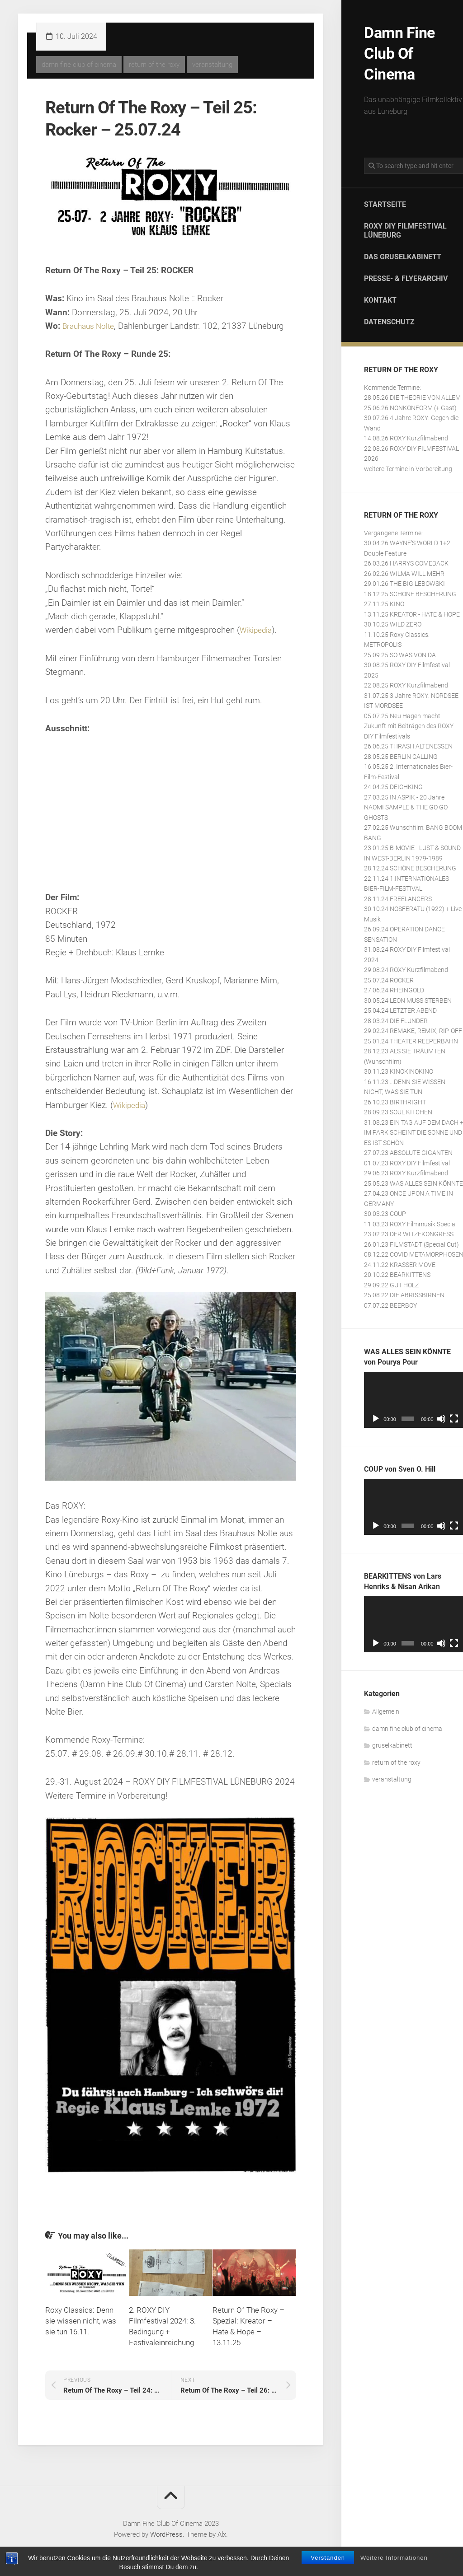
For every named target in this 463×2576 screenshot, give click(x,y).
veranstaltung (391, 1775)
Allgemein (385, 1707)
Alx (221, 2534)
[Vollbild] (453, 1415)
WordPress (166, 2534)
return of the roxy (396, 1759)
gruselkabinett (392, 1741)
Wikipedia (258, 630)
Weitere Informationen (394, 2557)
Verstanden (328, 2557)
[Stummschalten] (441, 1415)
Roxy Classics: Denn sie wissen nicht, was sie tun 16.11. (80, 2320)
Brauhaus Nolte (91, 326)
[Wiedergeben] (375, 1415)
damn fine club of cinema (407, 1725)
